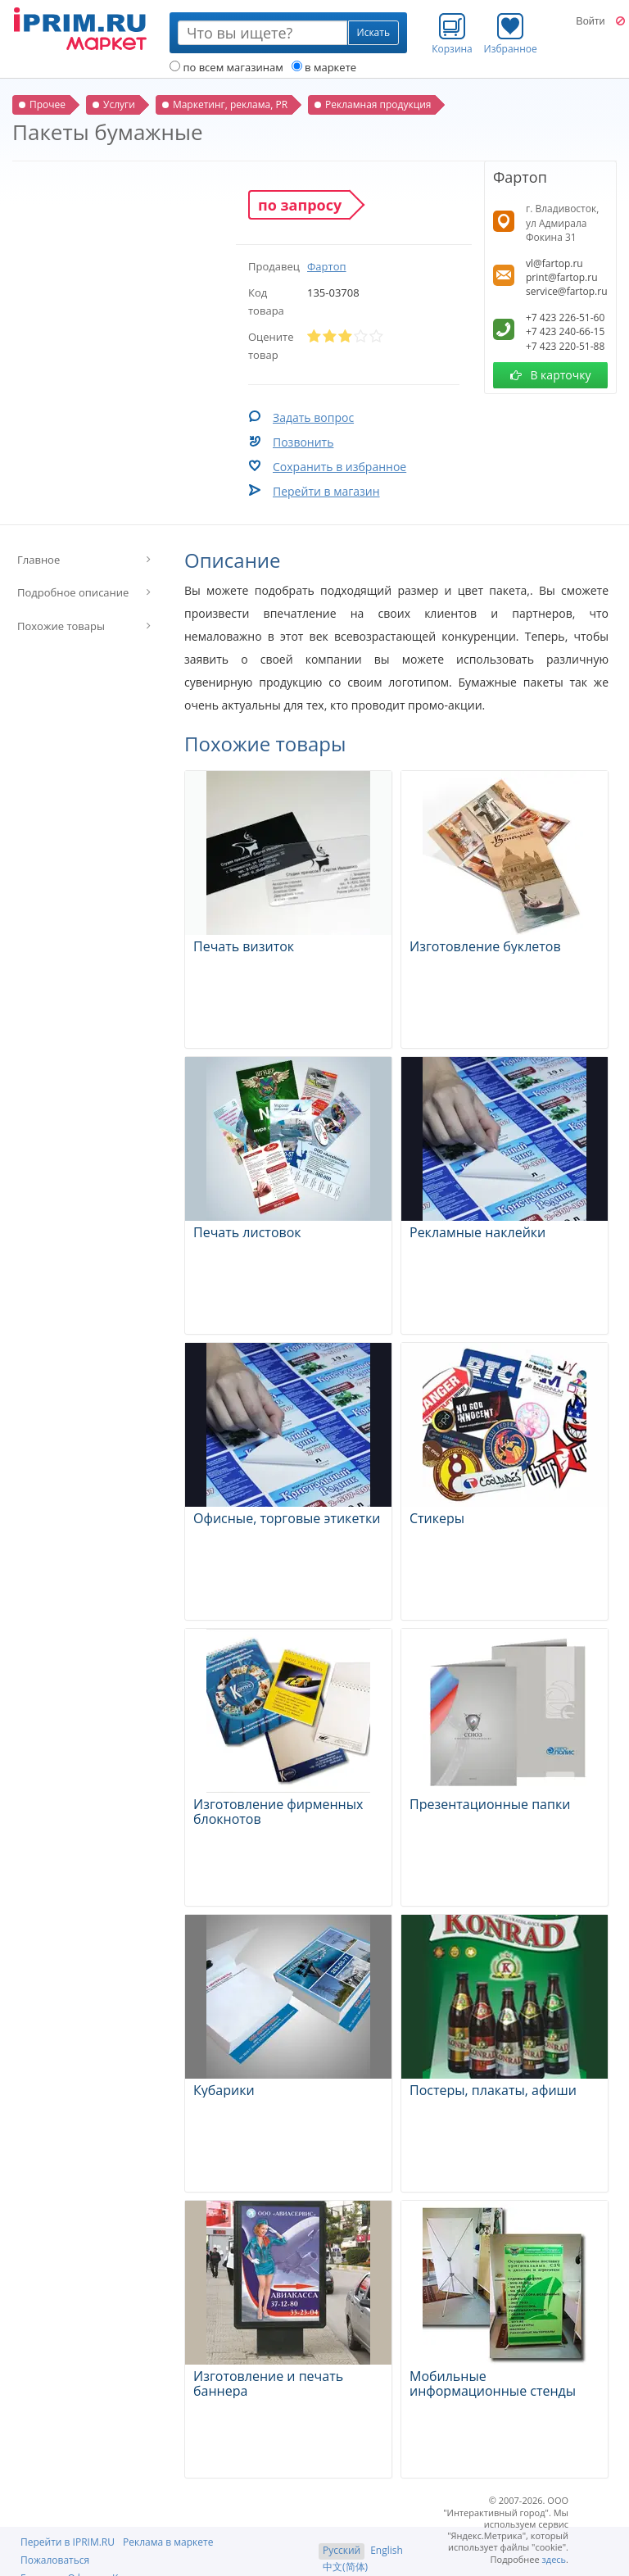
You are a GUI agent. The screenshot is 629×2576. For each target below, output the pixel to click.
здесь (554, 2559)
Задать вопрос (313, 417)
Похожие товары (61, 626)
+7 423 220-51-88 (565, 346)
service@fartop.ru (567, 291)
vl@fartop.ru (554, 263)
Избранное (510, 33)
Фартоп (326, 266)
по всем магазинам (226, 67)
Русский (341, 2550)
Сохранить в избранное (339, 466)
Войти (590, 21)
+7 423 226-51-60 (565, 317)
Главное (38, 559)
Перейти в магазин (326, 491)
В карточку (550, 375)
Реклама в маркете (168, 2542)
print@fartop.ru (562, 277)
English (386, 2550)
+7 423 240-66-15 (565, 331)
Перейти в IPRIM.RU (67, 2542)
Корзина (452, 33)
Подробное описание (73, 592)
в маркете (324, 67)
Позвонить (303, 442)
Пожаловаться (54, 2560)
